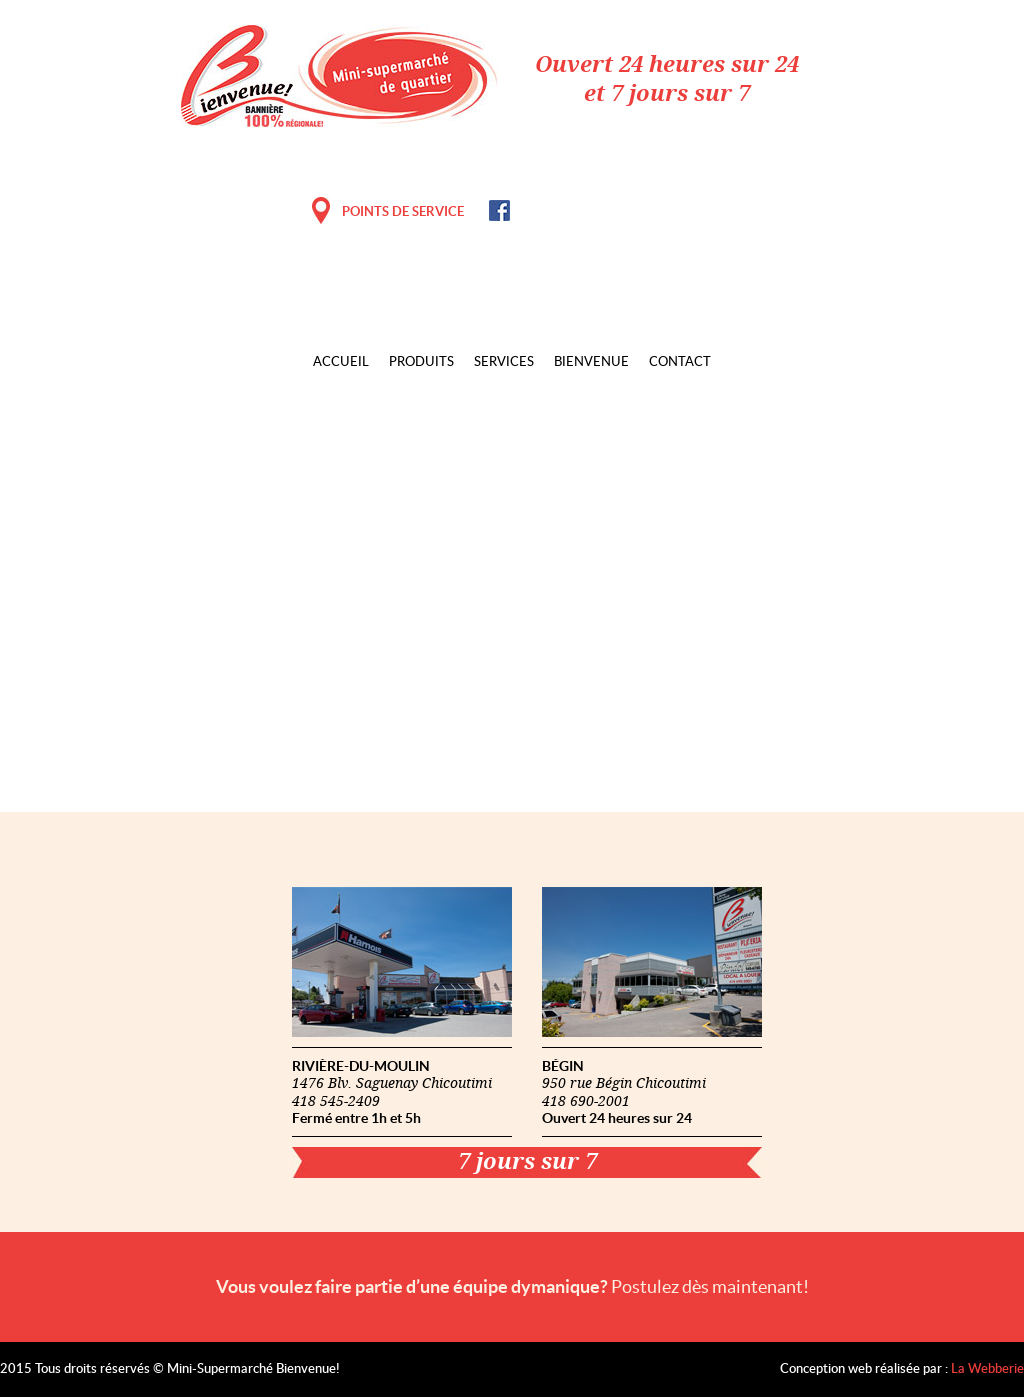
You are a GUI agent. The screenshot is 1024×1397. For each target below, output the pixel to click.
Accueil (341, 362)
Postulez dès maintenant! (710, 1286)
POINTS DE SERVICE (403, 211)
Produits (421, 362)
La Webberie (987, 1369)
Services (504, 362)
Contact (680, 362)
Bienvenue (591, 362)
